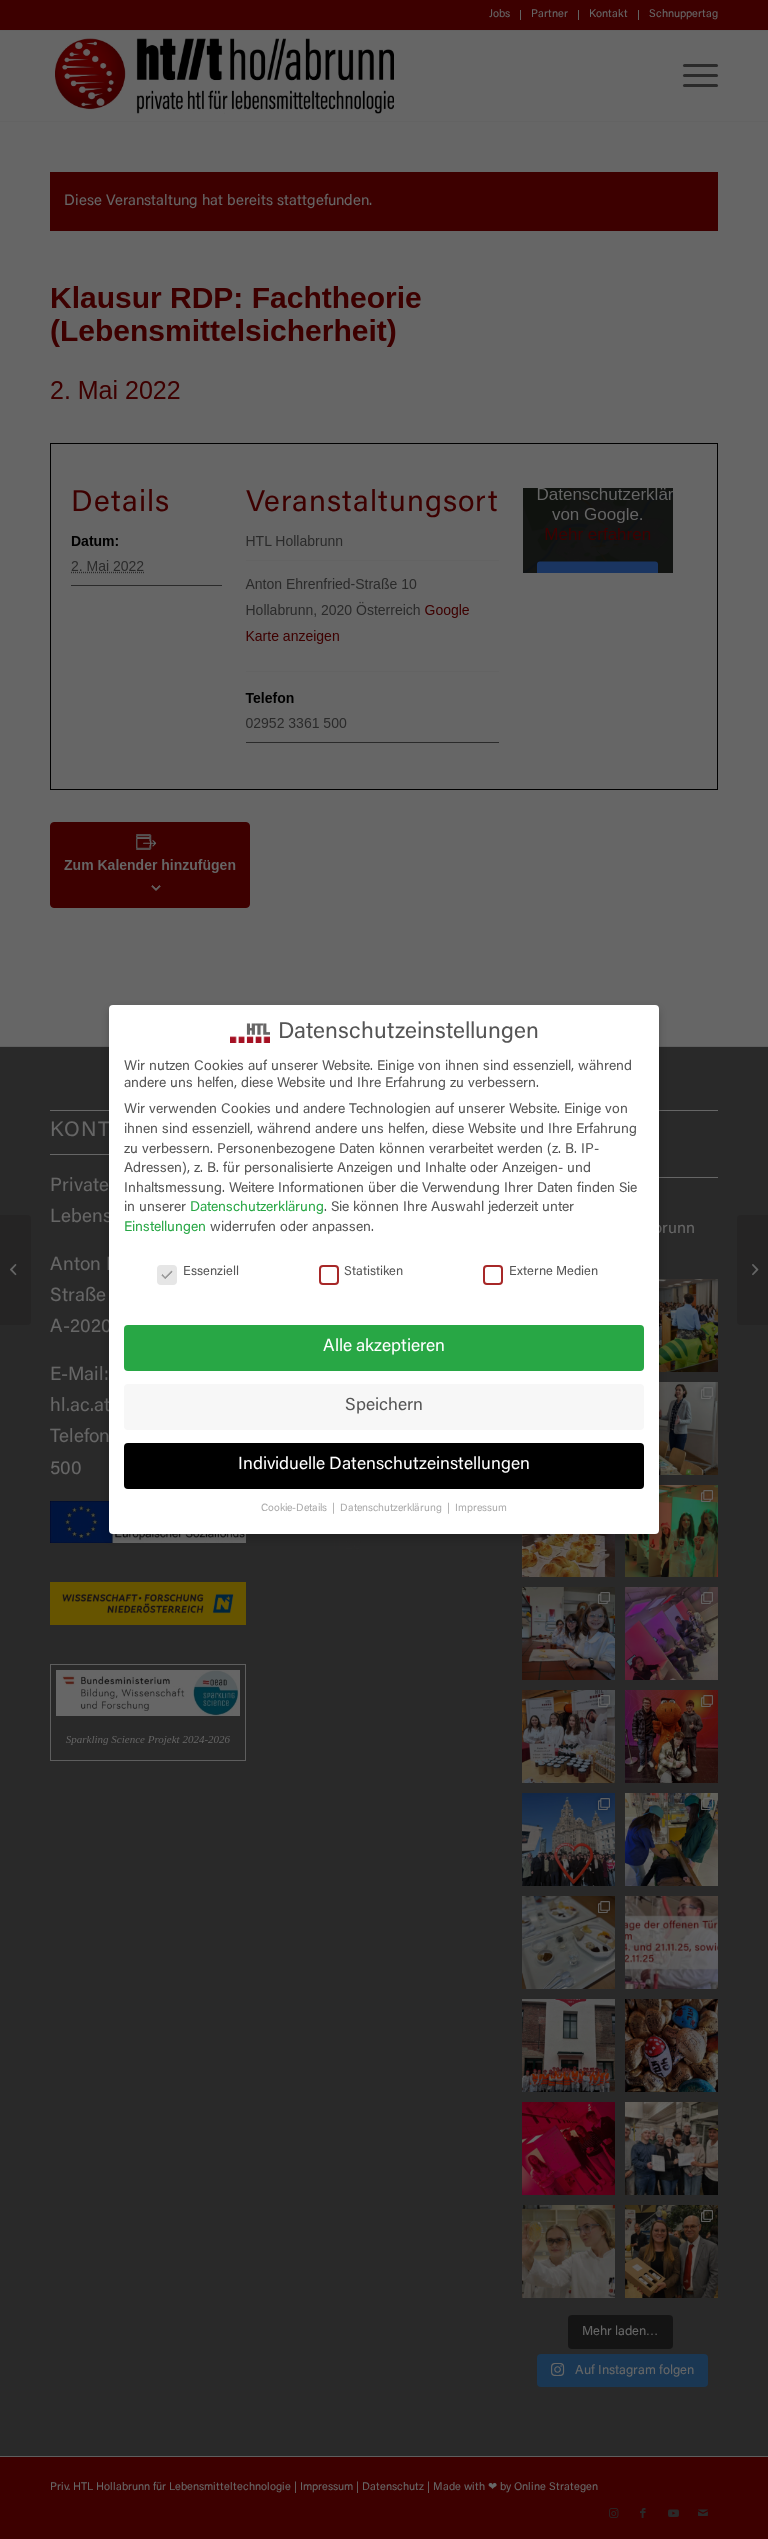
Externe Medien (540, 1272)
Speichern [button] (384, 1406)
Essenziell (198, 1272)
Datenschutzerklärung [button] (392, 1508)
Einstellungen (165, 1228)
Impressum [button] (481, 1508)
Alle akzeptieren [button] (384, 1347)
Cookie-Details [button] (295, 1508)
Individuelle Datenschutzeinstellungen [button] (384, 1465)
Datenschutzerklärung (257, 1208)
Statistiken (361, 1272)
